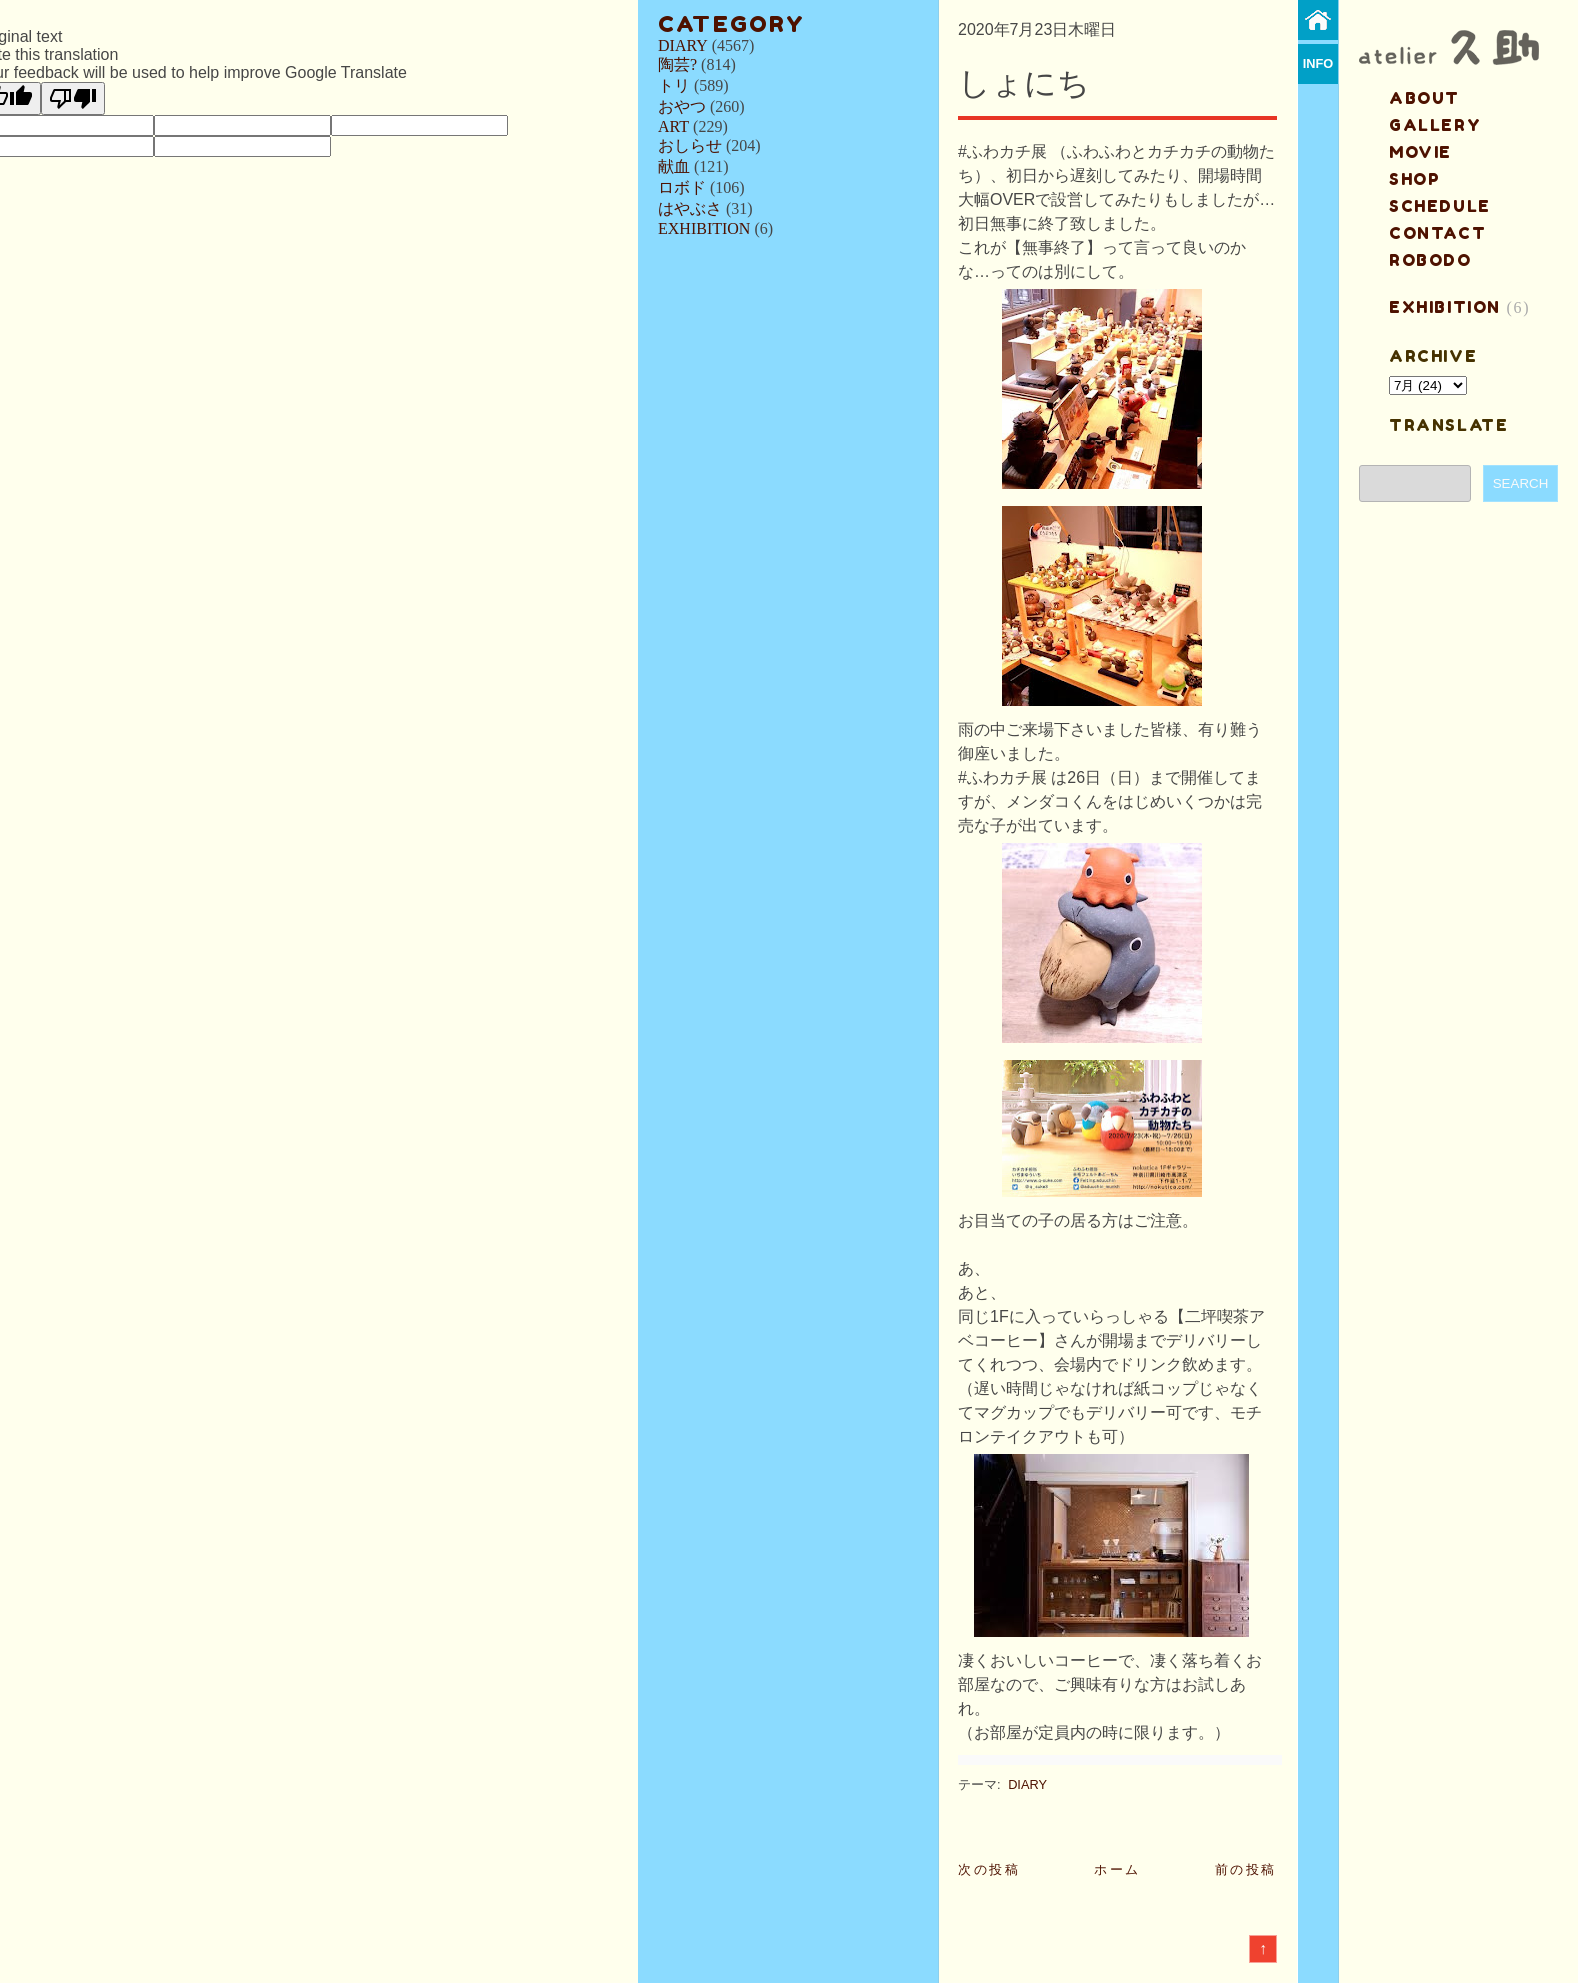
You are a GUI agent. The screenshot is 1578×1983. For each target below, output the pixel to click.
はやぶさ (690, 208)
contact (1437, 233)
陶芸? (677, 64)
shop (1414, 179)
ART (673, 126)
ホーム (1117, 1869)
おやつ (682, 106)
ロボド (682, 187)
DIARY (683, 45)
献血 (674, 166)
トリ (674, 85)
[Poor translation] (73, 98)
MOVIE (1420, 152)
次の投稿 (989, 1869)
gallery (1435, 125)
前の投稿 (1246, 1869)
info (1318, 63)
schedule (1440, 206)
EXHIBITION (704, 228)
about (1424, 98)
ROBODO (1430, 260)
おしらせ (690, 145)
